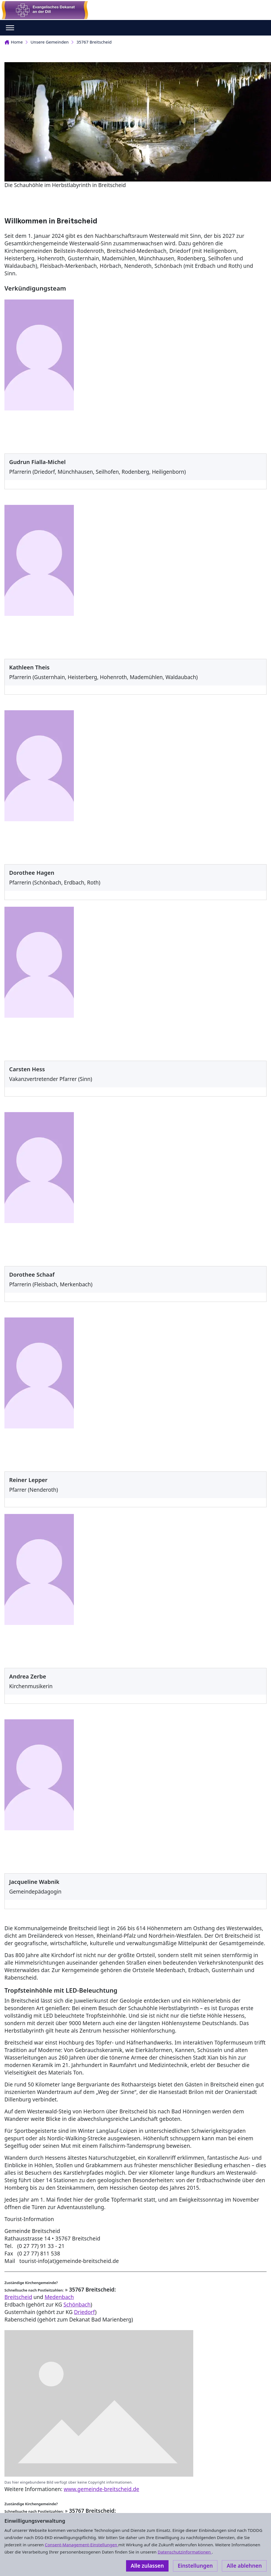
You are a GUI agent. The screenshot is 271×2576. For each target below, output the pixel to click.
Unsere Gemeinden (50, 42)
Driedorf (84, 2312)
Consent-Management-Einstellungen (81, 2544)
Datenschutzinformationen (185, 2552)
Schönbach (77, 2304)
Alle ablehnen (244, 2565)
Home (13, 42)
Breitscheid (18, 2297)
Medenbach (59, 2297)
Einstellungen (195, 2565)
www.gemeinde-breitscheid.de (101, 2489)
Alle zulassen (147, 2565)
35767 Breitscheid (94, 42)
